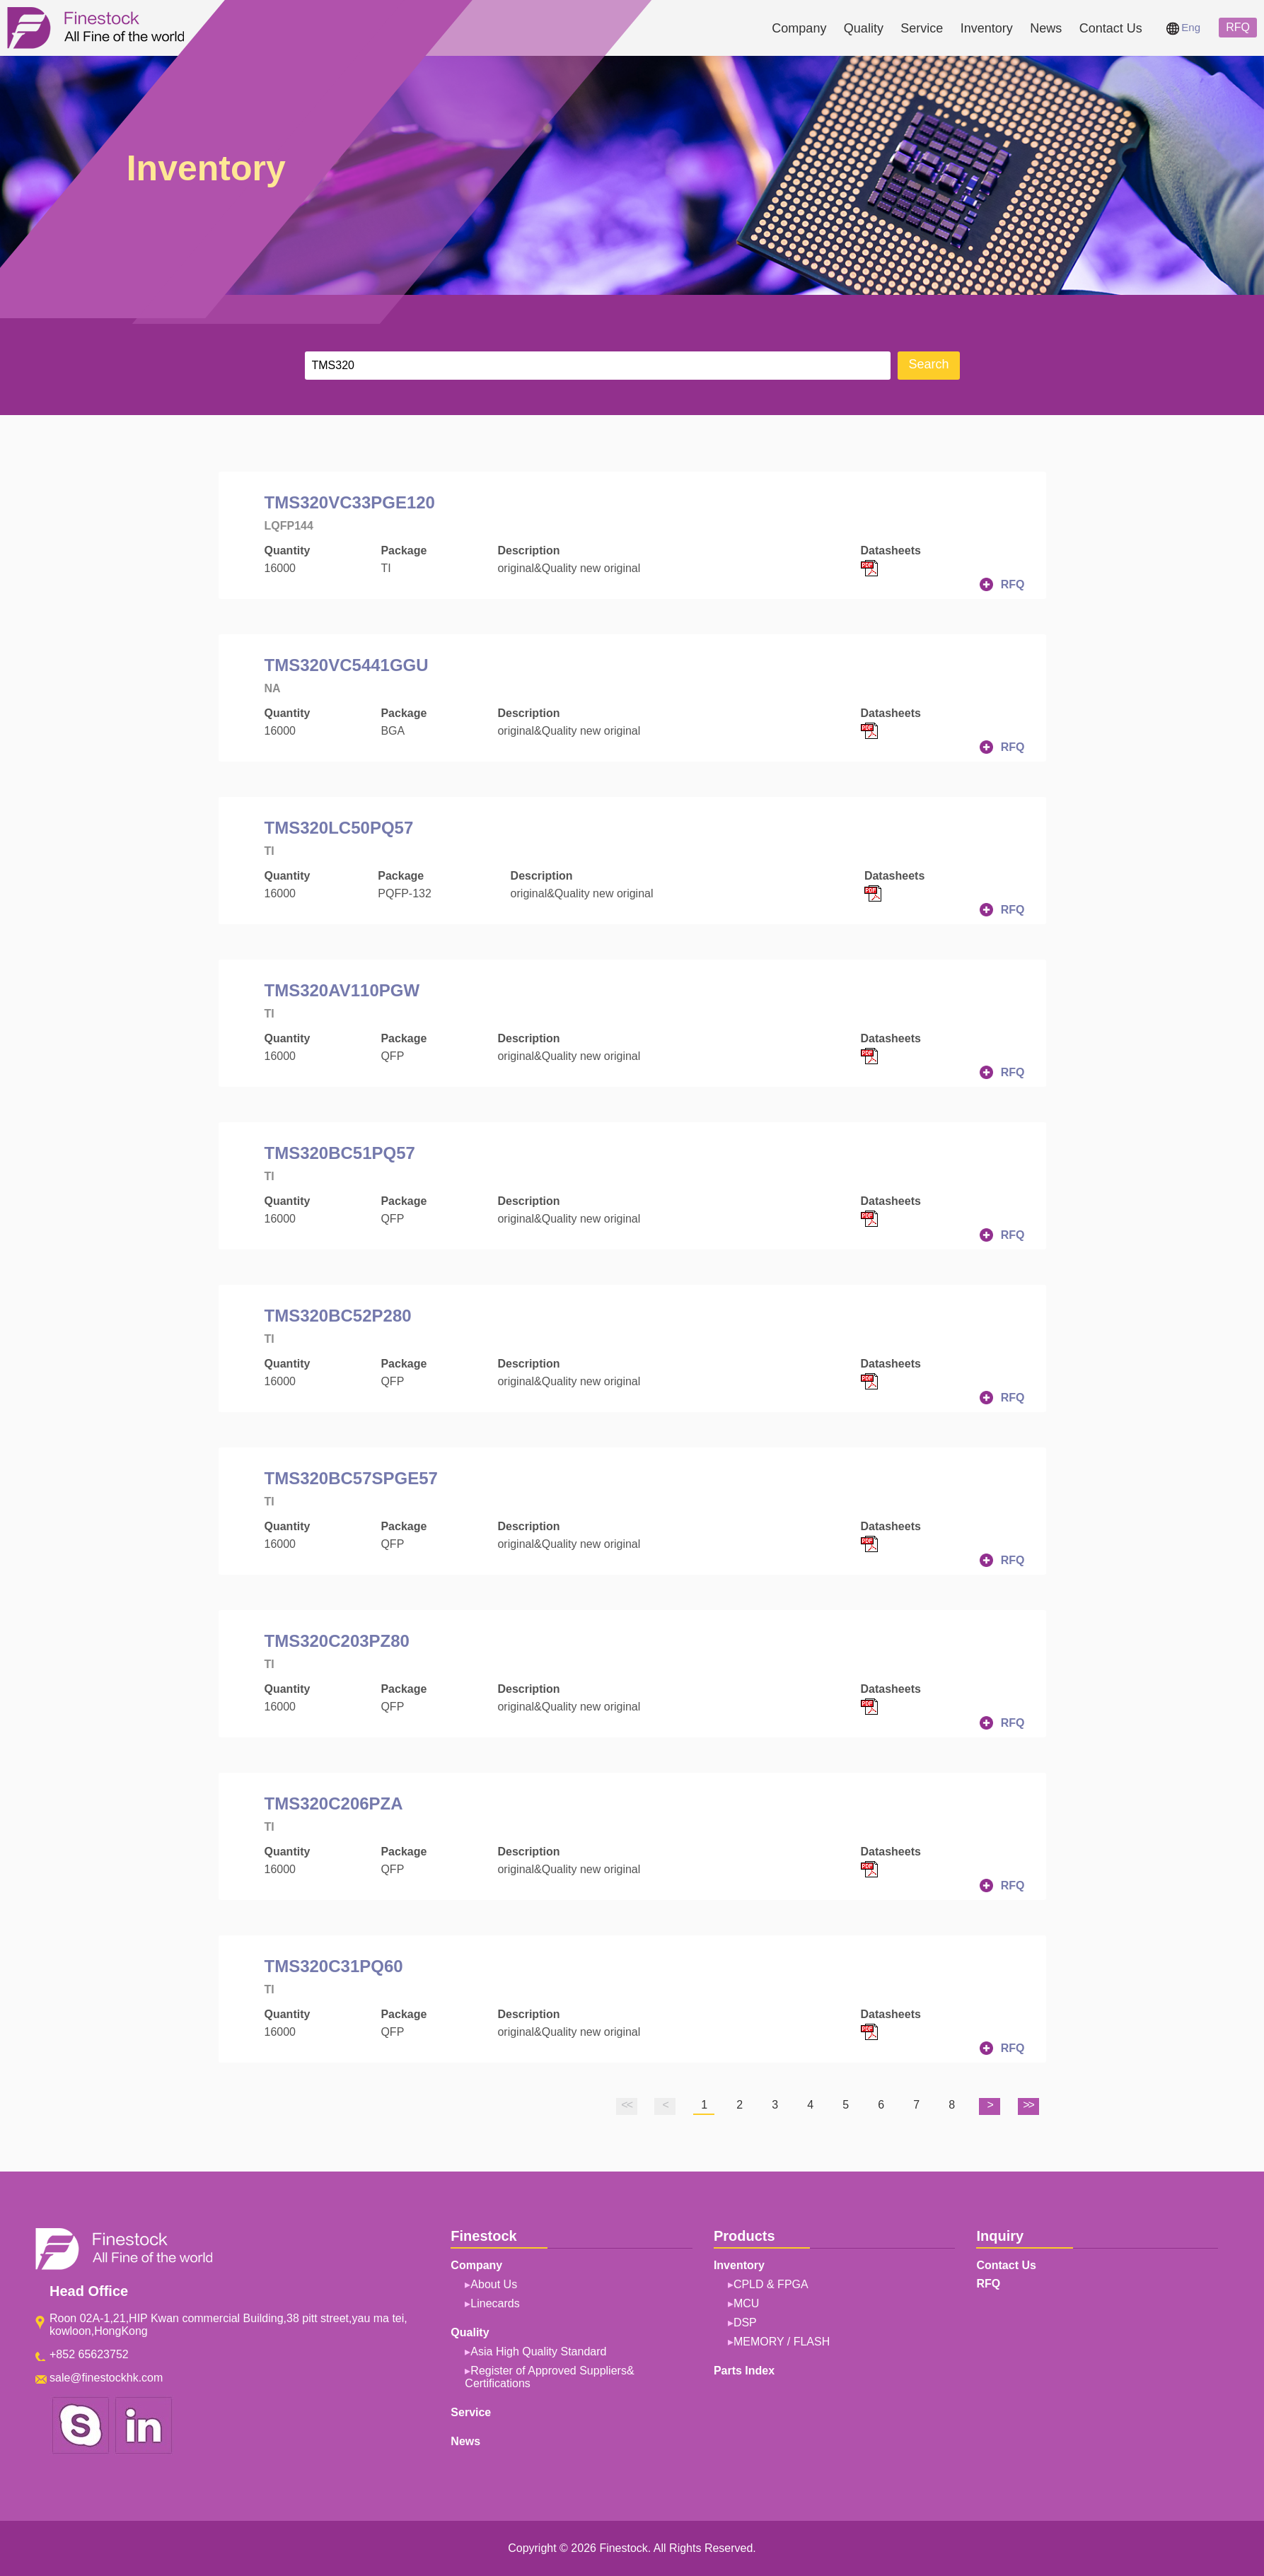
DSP (745, 2322)
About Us (493, 2284)
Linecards (494, 2303)
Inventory (987, 28)
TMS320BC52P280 (338, 1315)
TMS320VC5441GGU (347, 665)
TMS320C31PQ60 (334, 1966)
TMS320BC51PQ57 (340, 1152)
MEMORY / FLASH (782, 2342)
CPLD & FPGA (771, 2284)
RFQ (1238, 27)
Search (928, 365)
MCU (746, 2303)
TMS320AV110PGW (342, 990)
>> (1028, 2105)
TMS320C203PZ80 (337, 1640)
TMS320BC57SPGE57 (351, 1478)
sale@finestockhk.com (106, 2378)
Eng (1183, 27)
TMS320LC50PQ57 (339, 827)
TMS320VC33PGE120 (350, 502)
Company (799, 28)
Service (921, 28)
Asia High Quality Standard (538, 2351)
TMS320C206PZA (334, 1803)
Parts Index (744, 2371)
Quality (863, 28)
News (1046, 28)
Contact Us (1110, 28)
